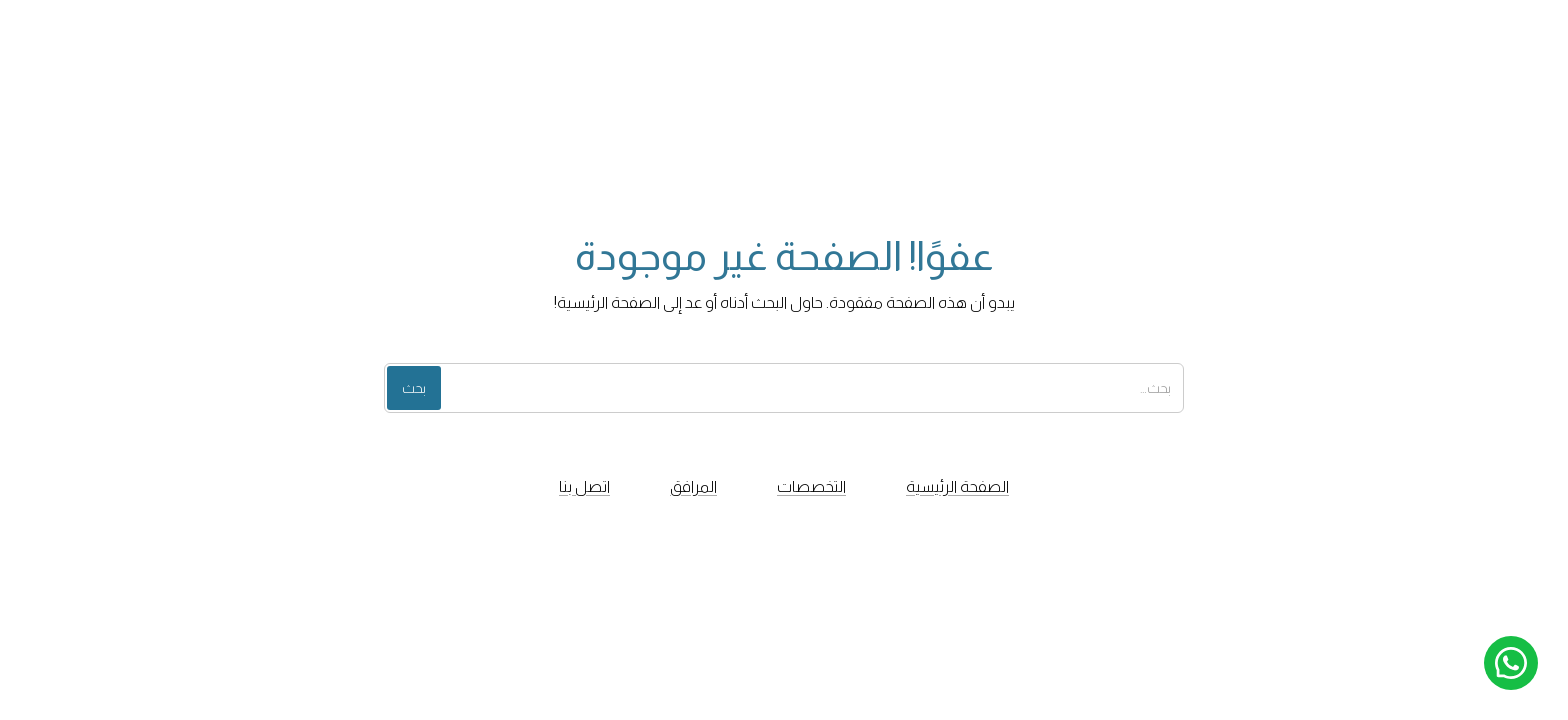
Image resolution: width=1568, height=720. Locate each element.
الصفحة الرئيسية (957, 486)
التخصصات (811, 486)
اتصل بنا (584, 486)
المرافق (693, 486)
